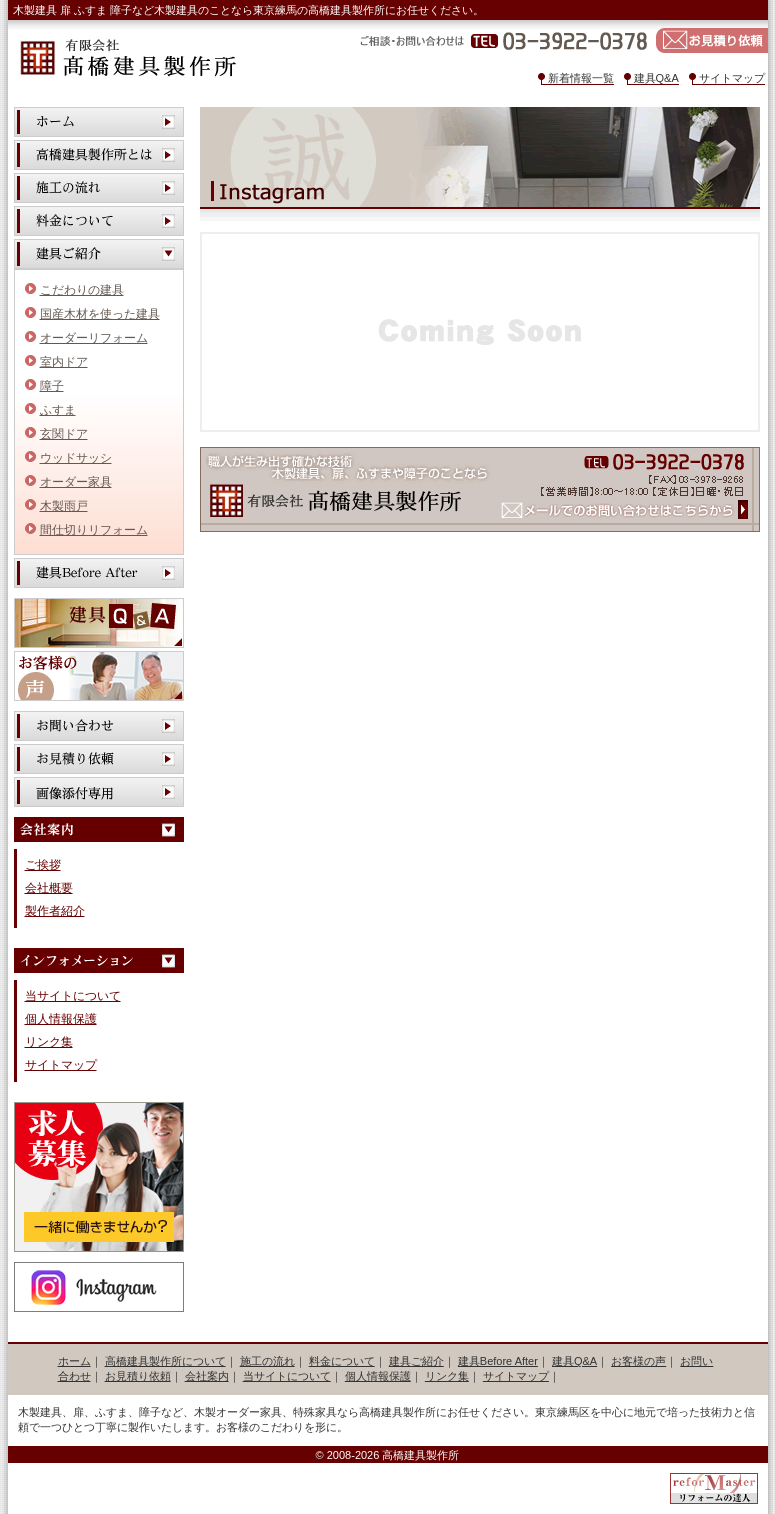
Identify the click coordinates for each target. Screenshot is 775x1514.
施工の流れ (99, 188)
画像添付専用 (99, 792)
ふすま (58, 410)
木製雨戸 (64, 506)
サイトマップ (732, 78)
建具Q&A (656, 78)
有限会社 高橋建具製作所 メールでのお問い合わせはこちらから (480, 489)
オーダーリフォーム (94, 338)
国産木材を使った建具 (100, 314)
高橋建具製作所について (165, 1361)
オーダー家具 (76, 482)
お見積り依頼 (712, 40)
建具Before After (99, 573)
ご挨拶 (43, 865)
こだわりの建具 (82, 290)
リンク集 (49, 1042)
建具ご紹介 (416, 1361)
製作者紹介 (55, 911)
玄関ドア (64, 434)
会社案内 (207, 1376)
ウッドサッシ (76, 458)
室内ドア (64, 362)
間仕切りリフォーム (94, 530)
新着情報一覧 (581, 78)
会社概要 (49, 888)
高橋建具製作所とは (99, 155)
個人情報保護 (61, 1019)
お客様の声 (99, 676)
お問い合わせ (99, 726)
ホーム (99, 122)
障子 (52, 386)
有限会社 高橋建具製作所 (127, 58)
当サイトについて (73, 996)
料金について (99, 221)
